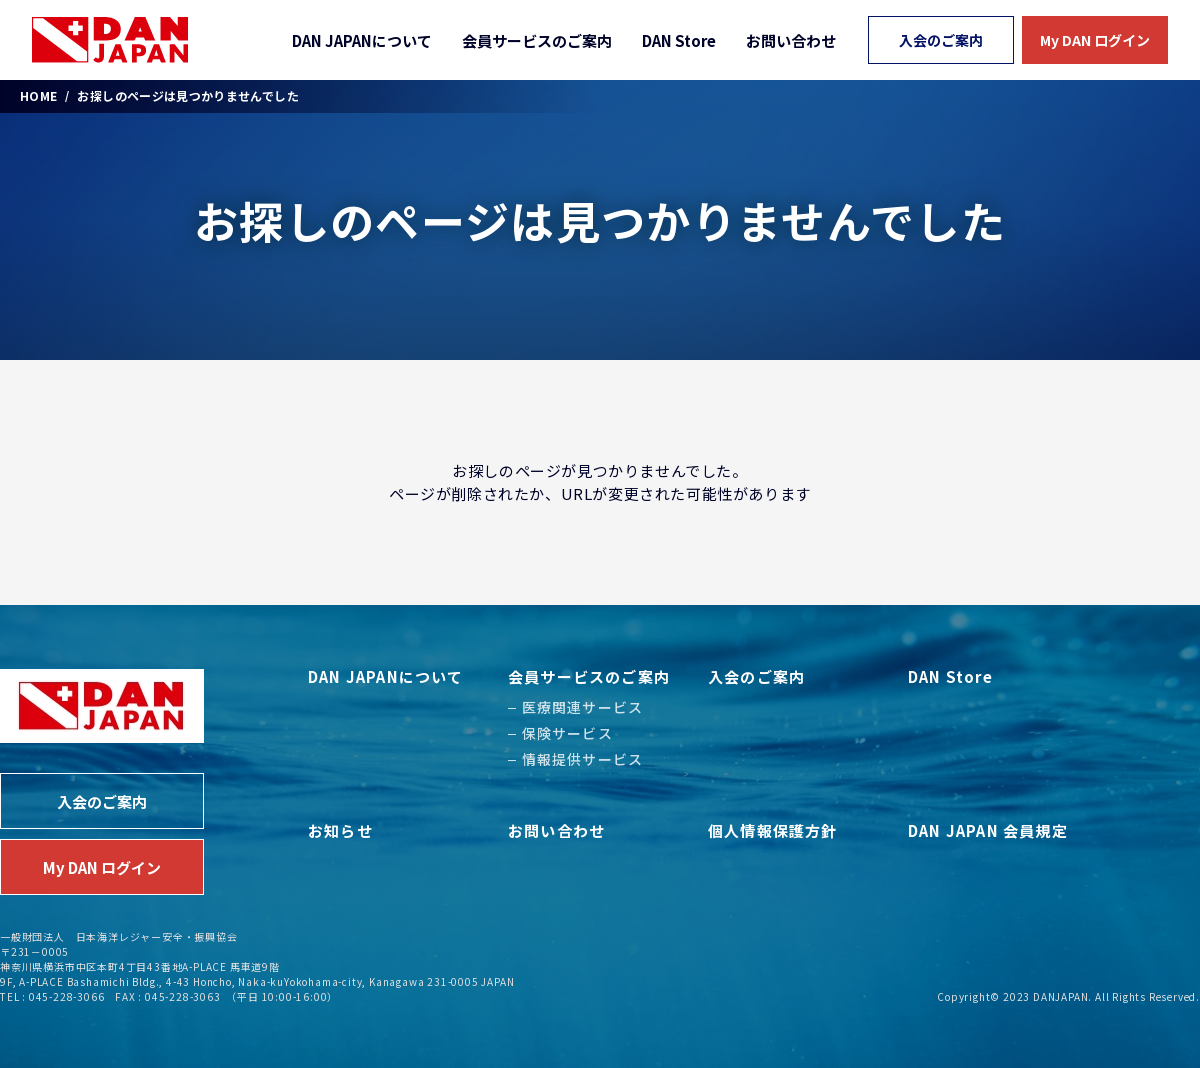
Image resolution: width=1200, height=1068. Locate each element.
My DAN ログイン (1095, 40)
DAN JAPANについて (362, 40)
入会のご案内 (941, 40)
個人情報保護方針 (773, 830)
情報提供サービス (582, 759)
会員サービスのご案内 (537, 40)
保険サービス (567, 733)
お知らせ (340, 830)
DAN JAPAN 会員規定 (988, 830)
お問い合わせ (791, 40)
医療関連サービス (582, 707)
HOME (38, 96)
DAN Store (679, 40)
